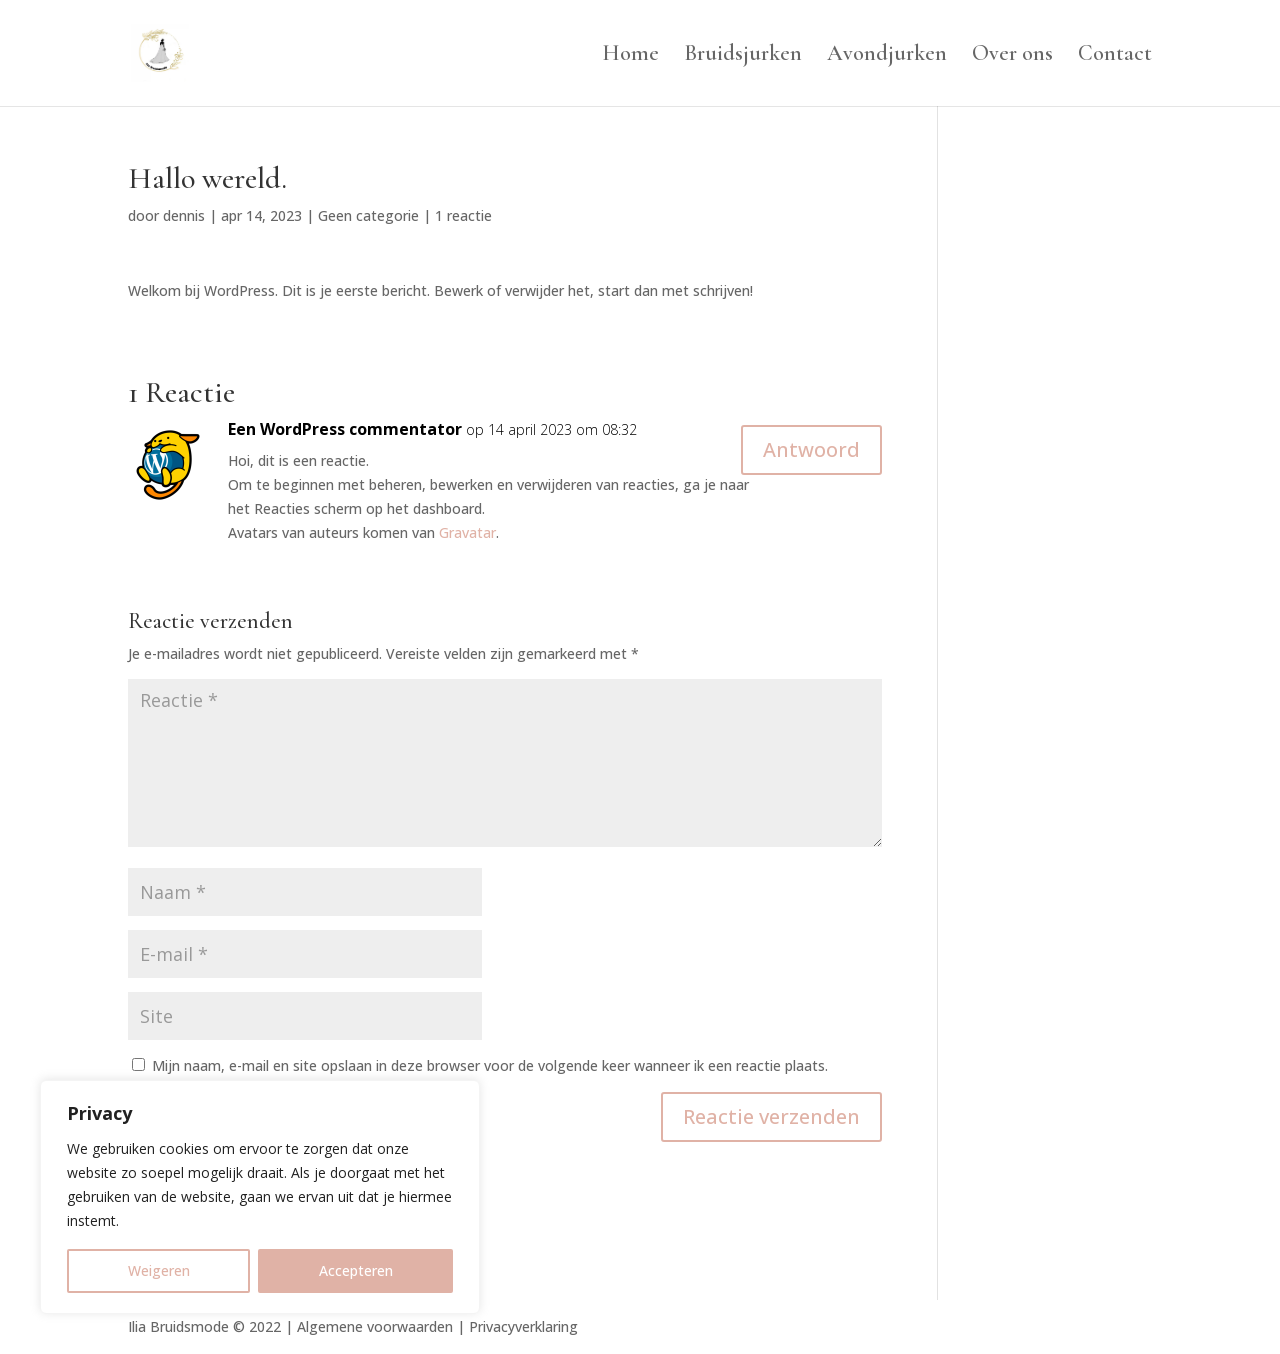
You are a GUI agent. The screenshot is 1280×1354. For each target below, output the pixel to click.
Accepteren (356, 1270)
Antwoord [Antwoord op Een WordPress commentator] (811, 449)
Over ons (1012, 56)
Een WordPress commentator (345, 429)
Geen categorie (368, 215)
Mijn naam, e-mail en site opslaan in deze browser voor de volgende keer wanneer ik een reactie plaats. (490, 1065)
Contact (1115, 56)
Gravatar (467, 532)
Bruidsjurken (743, 56)
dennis (184, 215)
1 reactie (463, 215)
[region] (260, 1197)
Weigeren (159, 1270)
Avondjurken (887, 56)
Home (630, 56)
